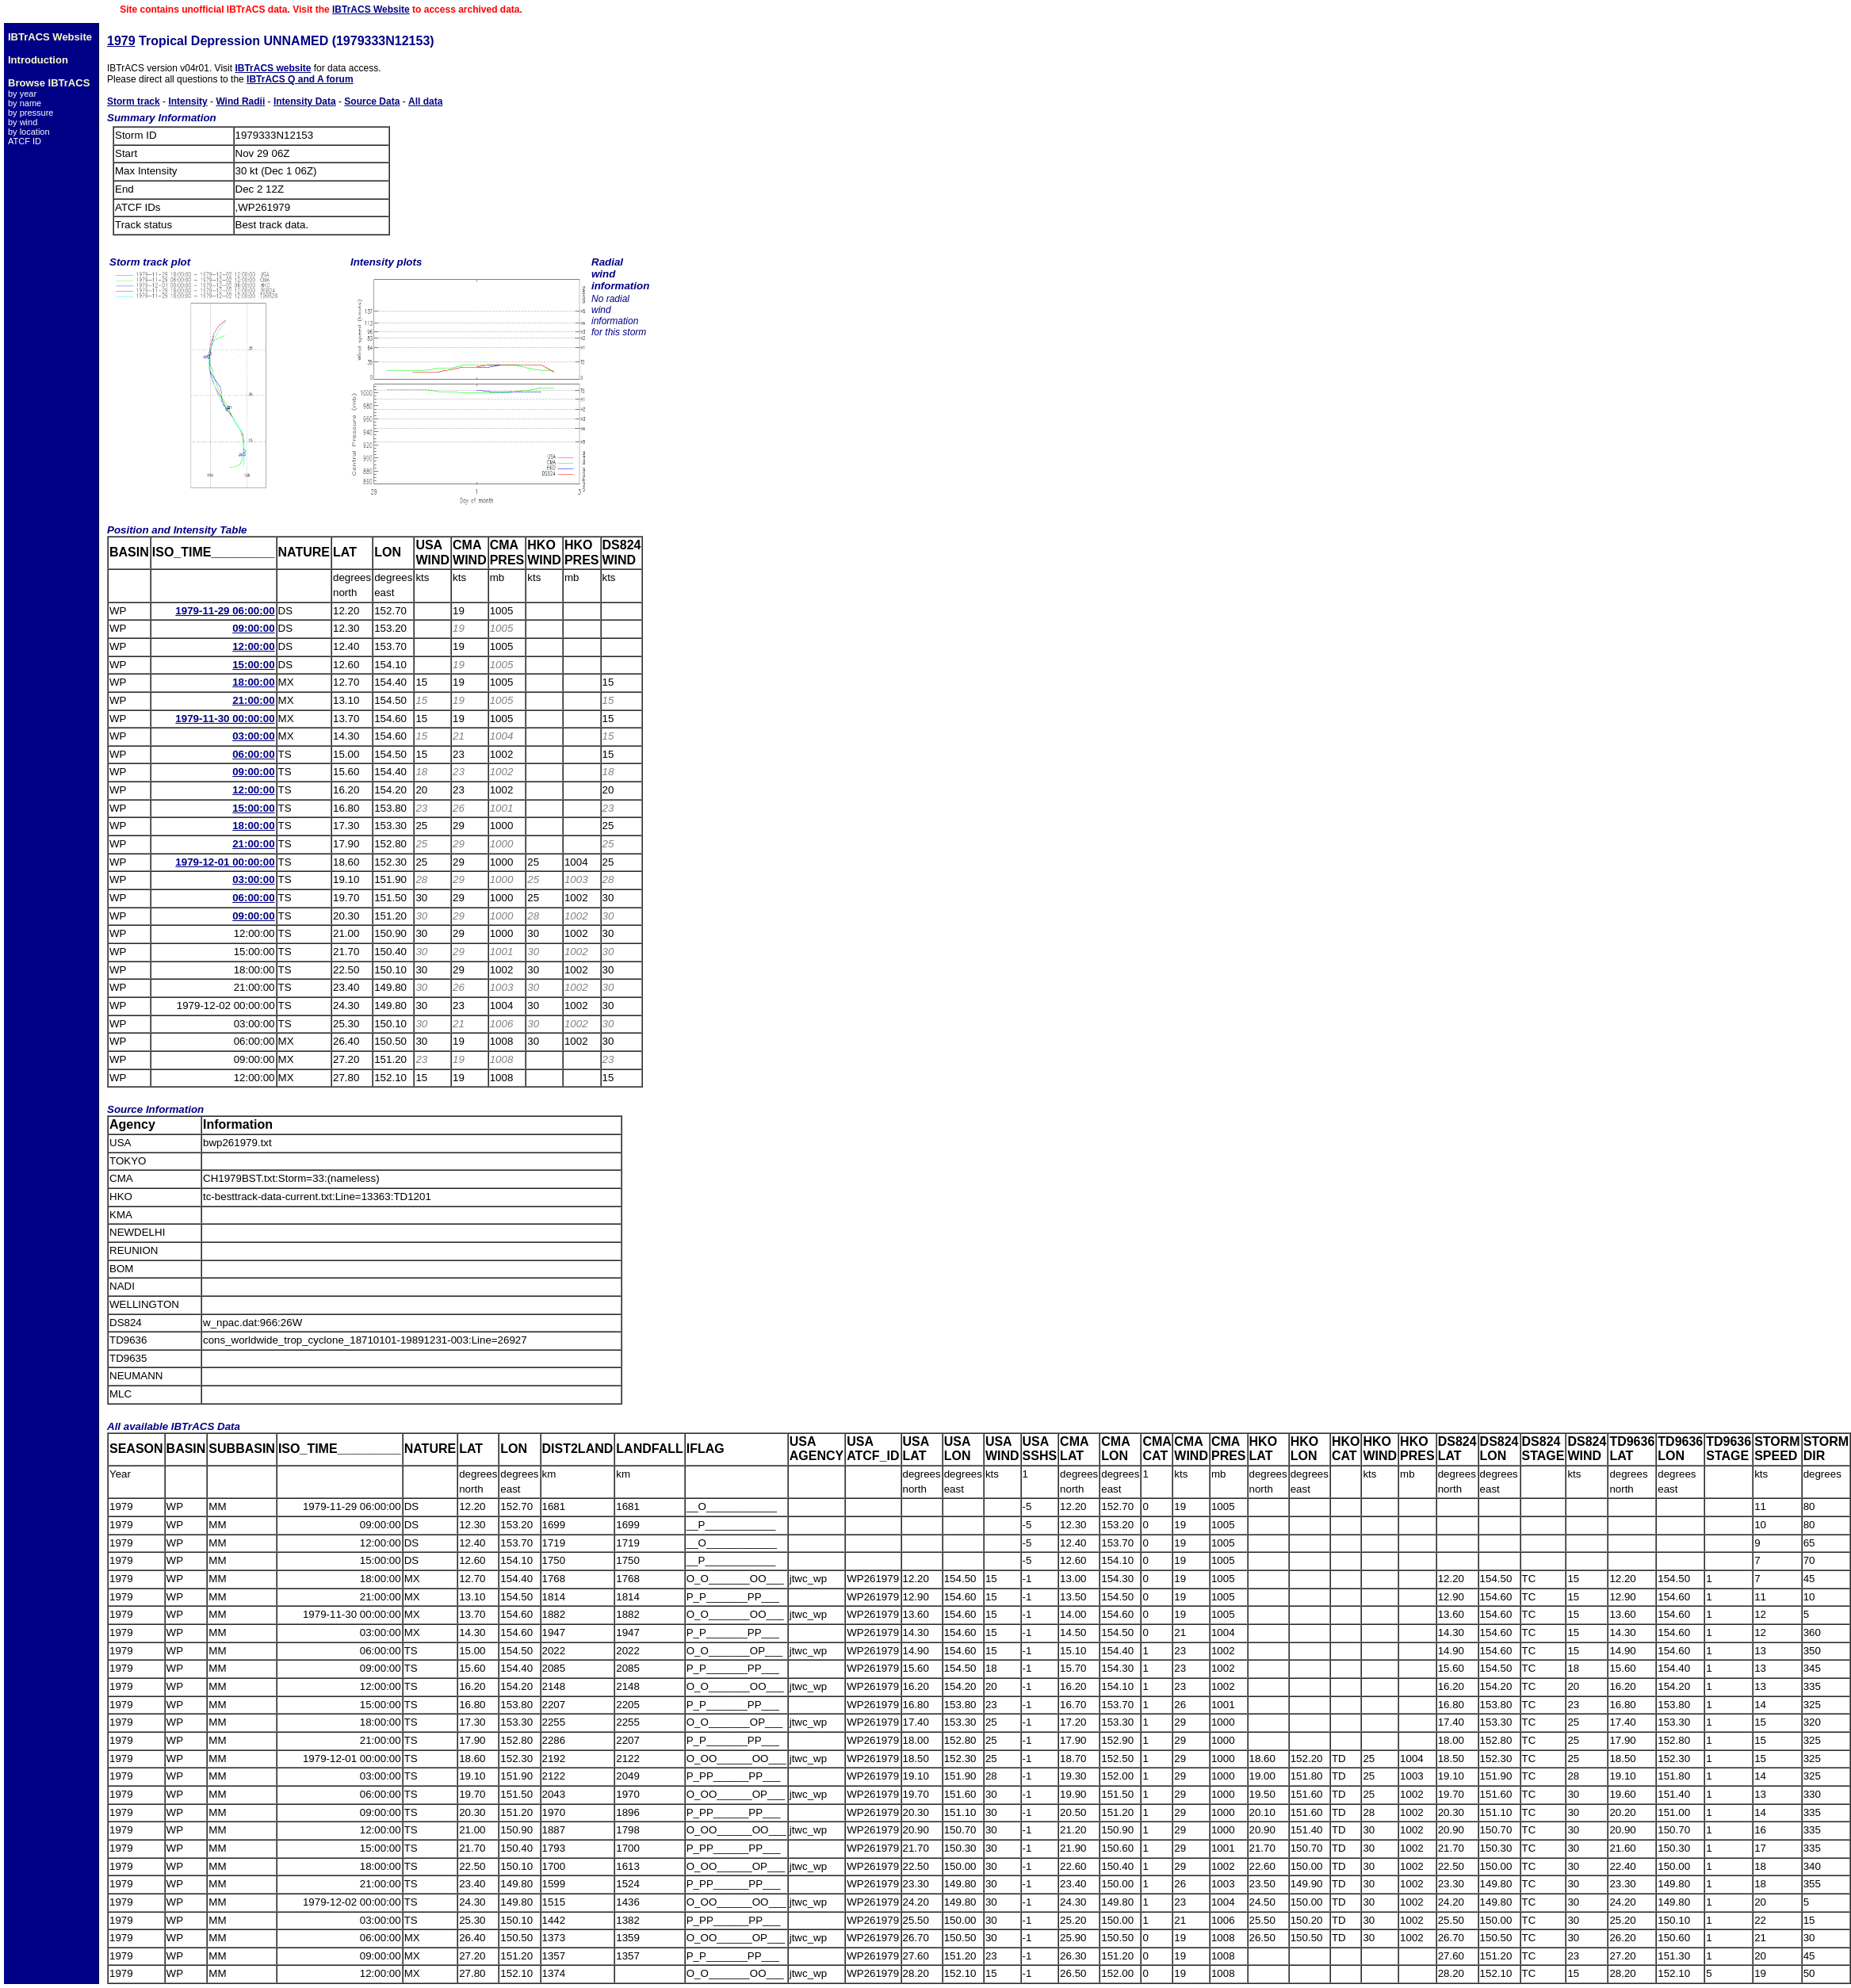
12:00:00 (253, 646)
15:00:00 (253, 665)
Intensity (187, 101)
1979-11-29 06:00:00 (224, 611)
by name (24, 103)
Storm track (133, 101)
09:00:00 (253, 628)
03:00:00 (253, 736)
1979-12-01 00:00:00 (224, 862)
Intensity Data (304, 101)
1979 (121, 41)
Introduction (38, 60)
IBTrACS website (273, 68)
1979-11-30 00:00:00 (224, 718)
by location (29, 131)
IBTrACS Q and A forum (300, 79)
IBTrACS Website (371, 9)
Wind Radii (240, 101)
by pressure (30, 112)
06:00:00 (253, 754)
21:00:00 (253, 700)
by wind (22, 122)
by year (22, 93)
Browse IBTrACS (49, 83)
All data (425, 101)
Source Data (372, 101)
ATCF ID (24, 141)
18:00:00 (253, 682)
